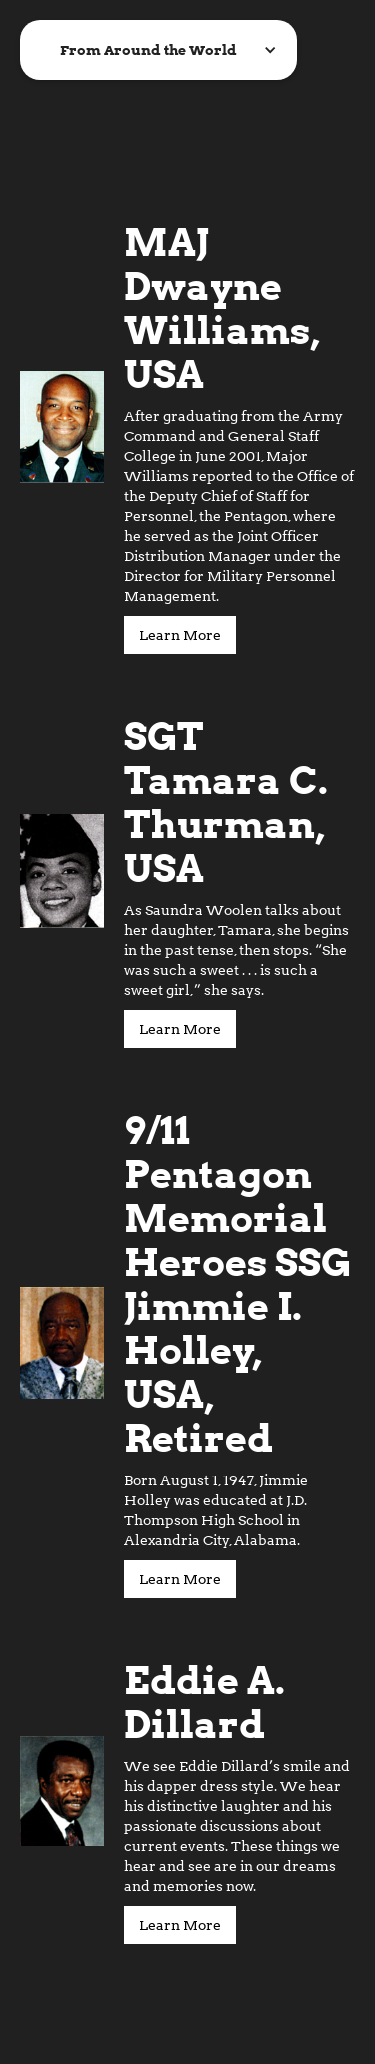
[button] (158, 50)
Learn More (180, 635)
